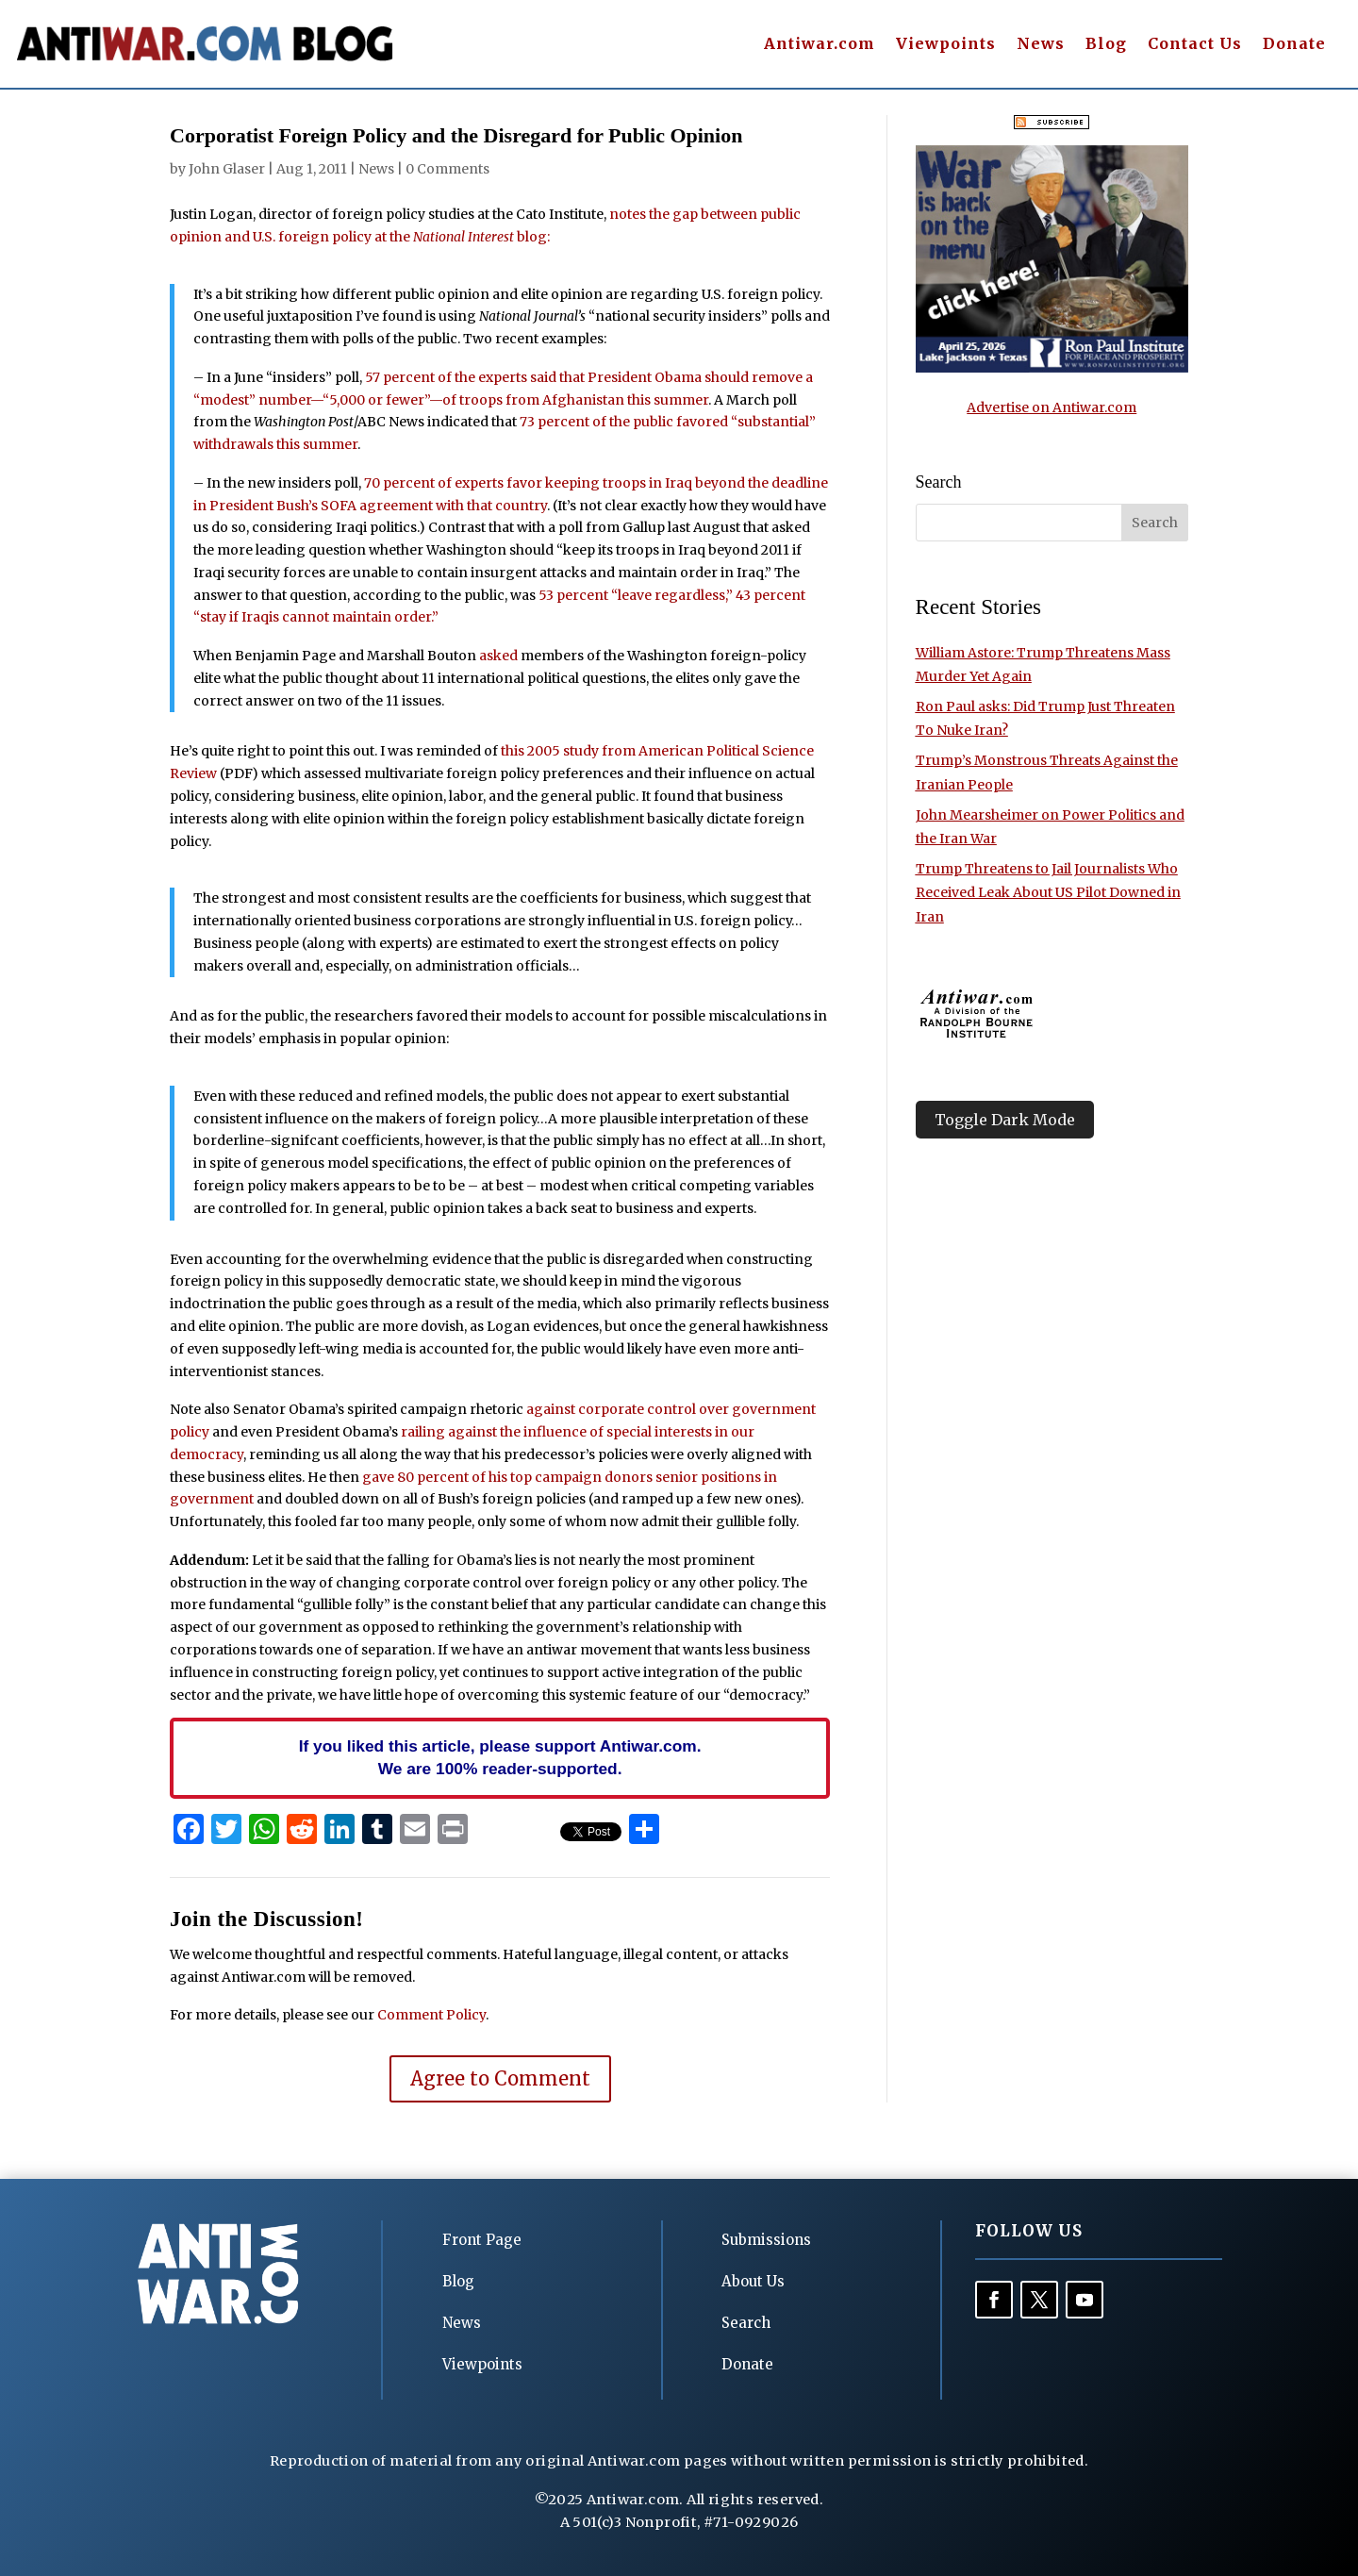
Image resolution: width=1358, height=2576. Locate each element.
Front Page (482, 2240)
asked (498, 655)
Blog (1106, 45)
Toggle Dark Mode (1005, 1119)
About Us (753, 2281)
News (1041, 45)
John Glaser (227, 168)
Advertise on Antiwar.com (1051, 407)
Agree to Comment (500, 2078)
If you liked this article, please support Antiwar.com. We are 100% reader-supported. (500, 1757)
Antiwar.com (819, 45)
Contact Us (1195, 45)
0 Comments (447, 168)
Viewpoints (946, 45)
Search (745, 2323)
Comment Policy (431, 2014)
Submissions (766, 2240)
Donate (1294, 45)
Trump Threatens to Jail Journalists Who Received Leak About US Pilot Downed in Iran (1048, 892)
